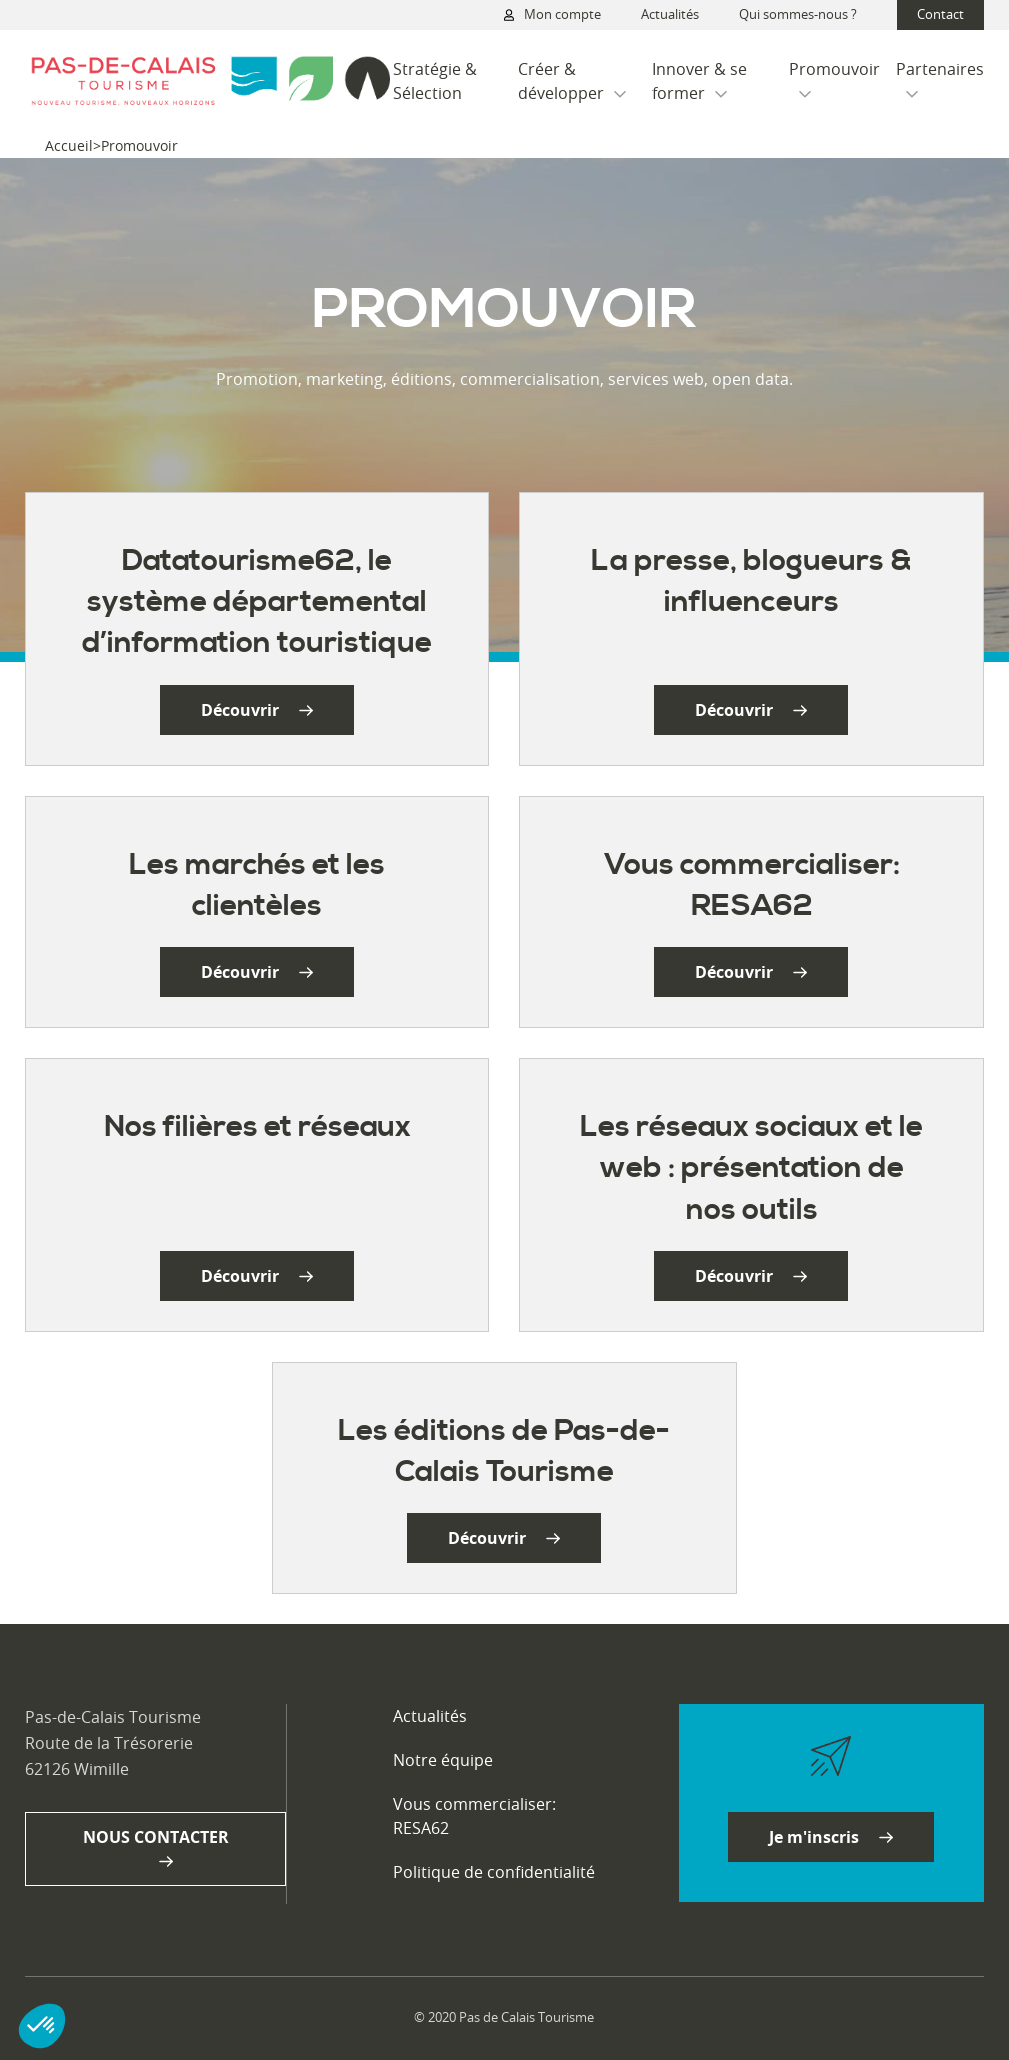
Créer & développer (572, 81)
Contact (940, 14)
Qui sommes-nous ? (798, 14)
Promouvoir (834, 78)
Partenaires (940, 78)
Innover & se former (699, 81)
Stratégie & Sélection (435, 81)
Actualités (670, 14)
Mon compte (552, 15)
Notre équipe (443, 1760)
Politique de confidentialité (494, 1872)
